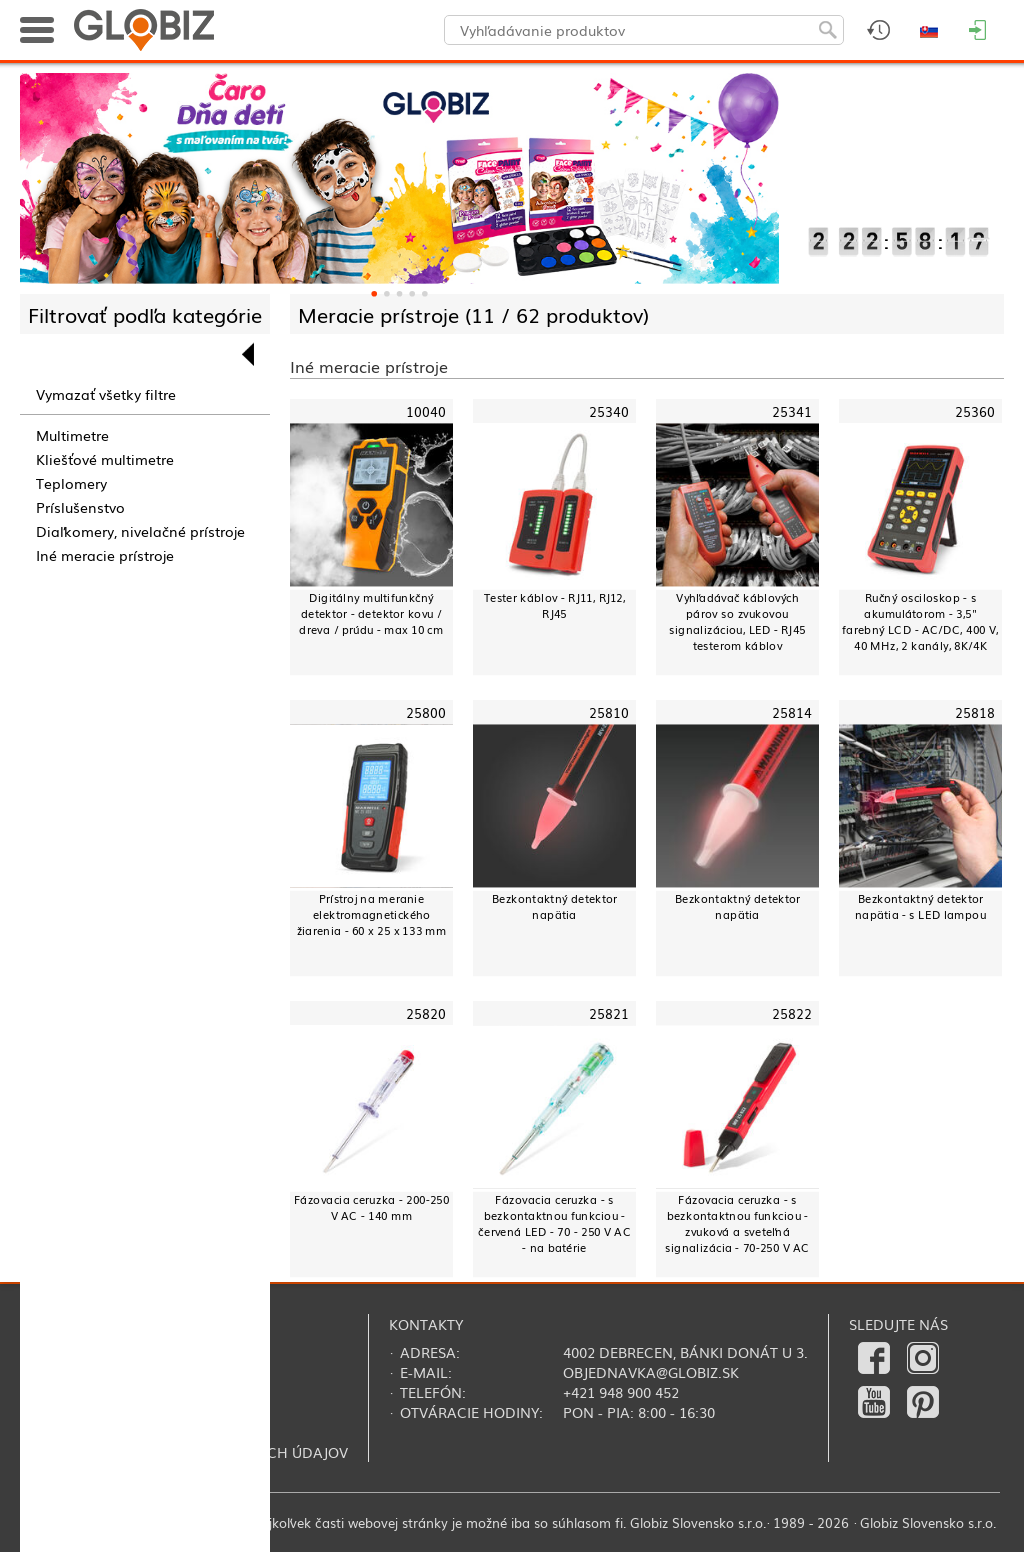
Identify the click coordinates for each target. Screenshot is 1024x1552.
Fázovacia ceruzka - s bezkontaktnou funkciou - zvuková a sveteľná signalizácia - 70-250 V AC (737, 1223)
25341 (792, 411)
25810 (609, 712)
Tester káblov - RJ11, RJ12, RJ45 (555, 605)
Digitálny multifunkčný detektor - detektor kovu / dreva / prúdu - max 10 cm (371, 613)
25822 (792, 1014)
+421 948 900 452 (621, 1392)
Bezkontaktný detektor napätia (555, 906)
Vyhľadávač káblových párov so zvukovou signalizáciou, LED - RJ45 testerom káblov (737, 621)
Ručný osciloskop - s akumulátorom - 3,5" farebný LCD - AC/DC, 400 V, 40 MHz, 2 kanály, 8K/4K (920, 621)
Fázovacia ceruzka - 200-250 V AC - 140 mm (372, 1207)
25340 (609, 411)
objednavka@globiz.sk (651, 1372)
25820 (426, 1014)
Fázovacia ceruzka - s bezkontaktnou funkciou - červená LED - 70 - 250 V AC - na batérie (554, 1223)
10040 (426, 411)
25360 (975, 411)
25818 (975, 712)
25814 (792, 712)
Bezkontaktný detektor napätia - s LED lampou (920, 906)
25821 (609, 1014)
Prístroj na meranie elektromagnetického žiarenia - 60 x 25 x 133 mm (372, 914)
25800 (426, 712)
